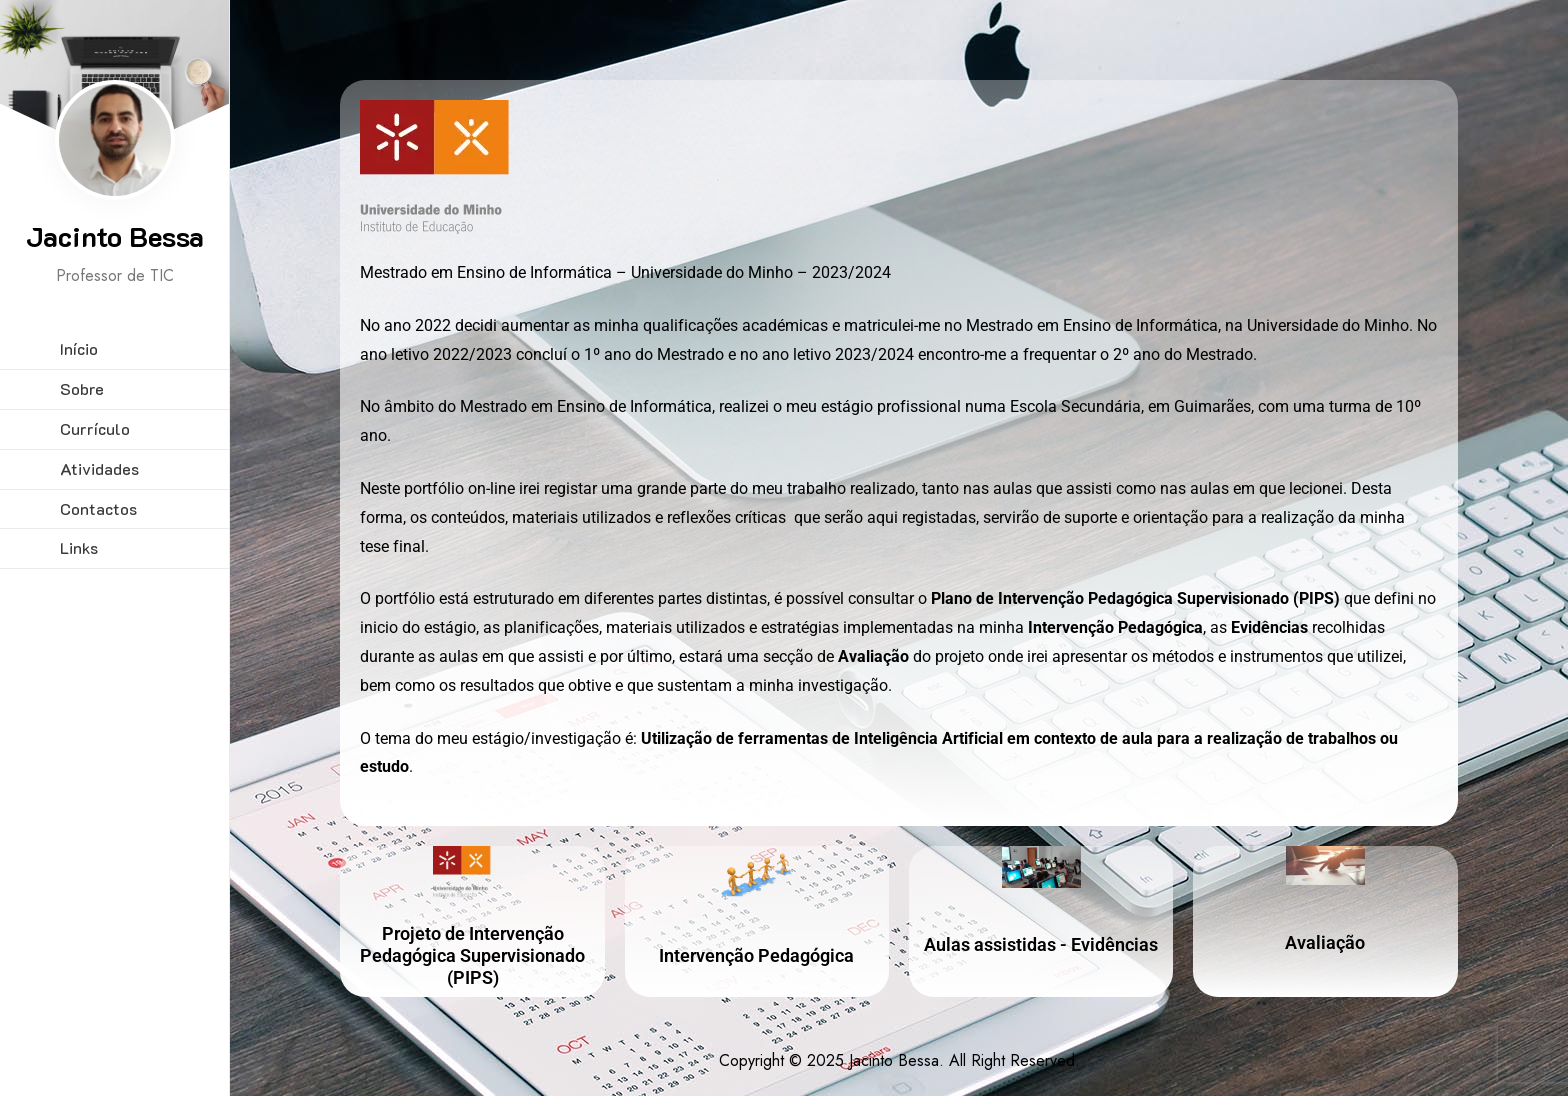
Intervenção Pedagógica (756, 955)
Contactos (98, 508)
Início (79, 348)
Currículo (95, 428)
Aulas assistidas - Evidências (1041, 944)
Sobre (82, 388)
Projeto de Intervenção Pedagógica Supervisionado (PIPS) (472, 955)
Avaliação (1325, 942)
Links (79, 547)
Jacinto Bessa (115, 236)
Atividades (99, 468)
